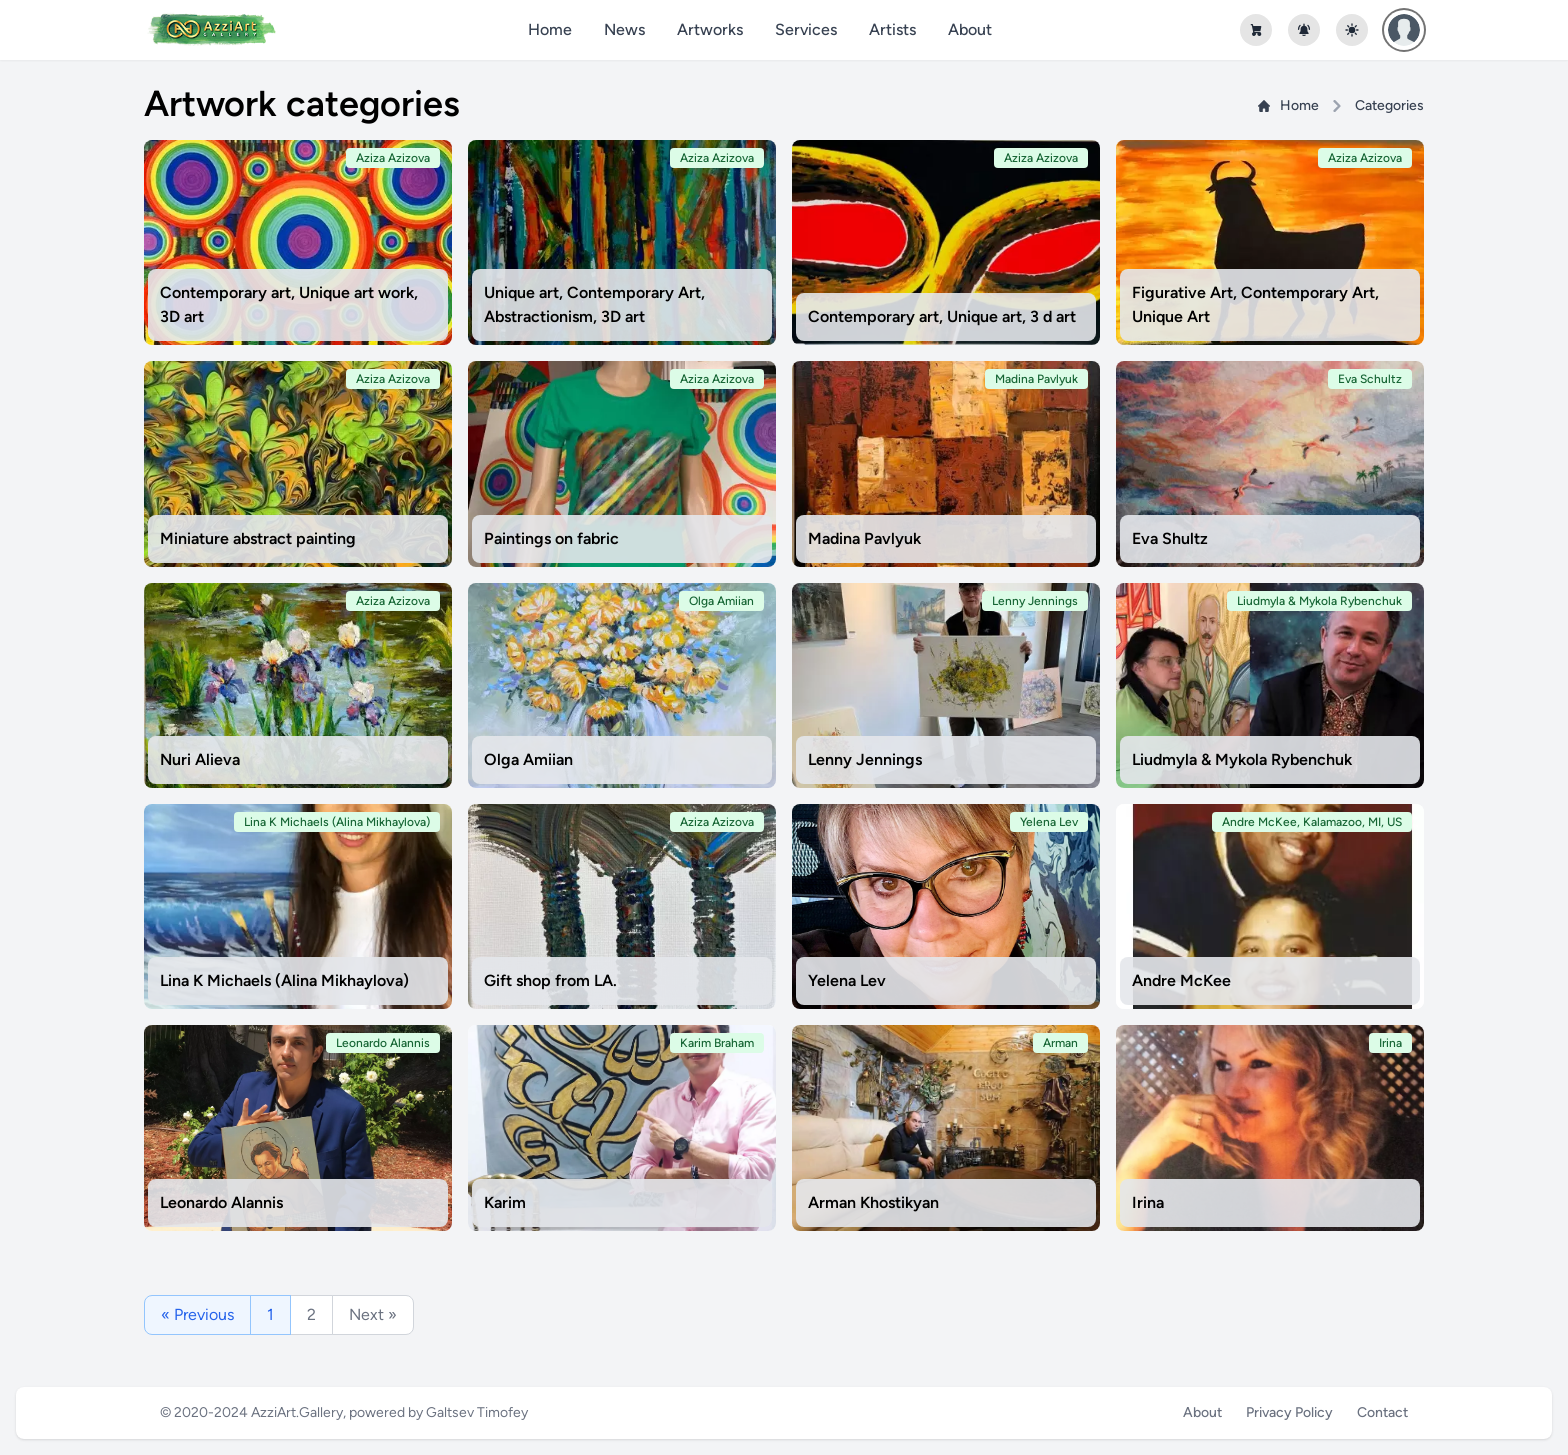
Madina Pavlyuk (864, 538)
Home (550, 29)
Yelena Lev (847, 980)
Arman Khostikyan (873, 1202)
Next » (373, 1314)
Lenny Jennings (865, 759)
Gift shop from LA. (550, 980)
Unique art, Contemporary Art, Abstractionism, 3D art (594, 304)
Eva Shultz (1170, 538)
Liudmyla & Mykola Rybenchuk (1242, 759)
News (624, 29)
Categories (1389, 105)
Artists (892, 29)
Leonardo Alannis (221, 1202)
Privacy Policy (1289, 1412)
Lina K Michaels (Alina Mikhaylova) (284, 980)
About (970, 29)
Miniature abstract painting (258, 538)
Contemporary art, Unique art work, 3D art (289, 304)
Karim (505, 1202)
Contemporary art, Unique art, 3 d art (942, 316)
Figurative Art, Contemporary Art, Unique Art (1255, 304)
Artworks (710, 29)
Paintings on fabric (551, 538)
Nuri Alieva (200, 759)
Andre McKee (1181, 980)
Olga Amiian (528, 759)
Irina (1148, 1202)
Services (806, 29)
